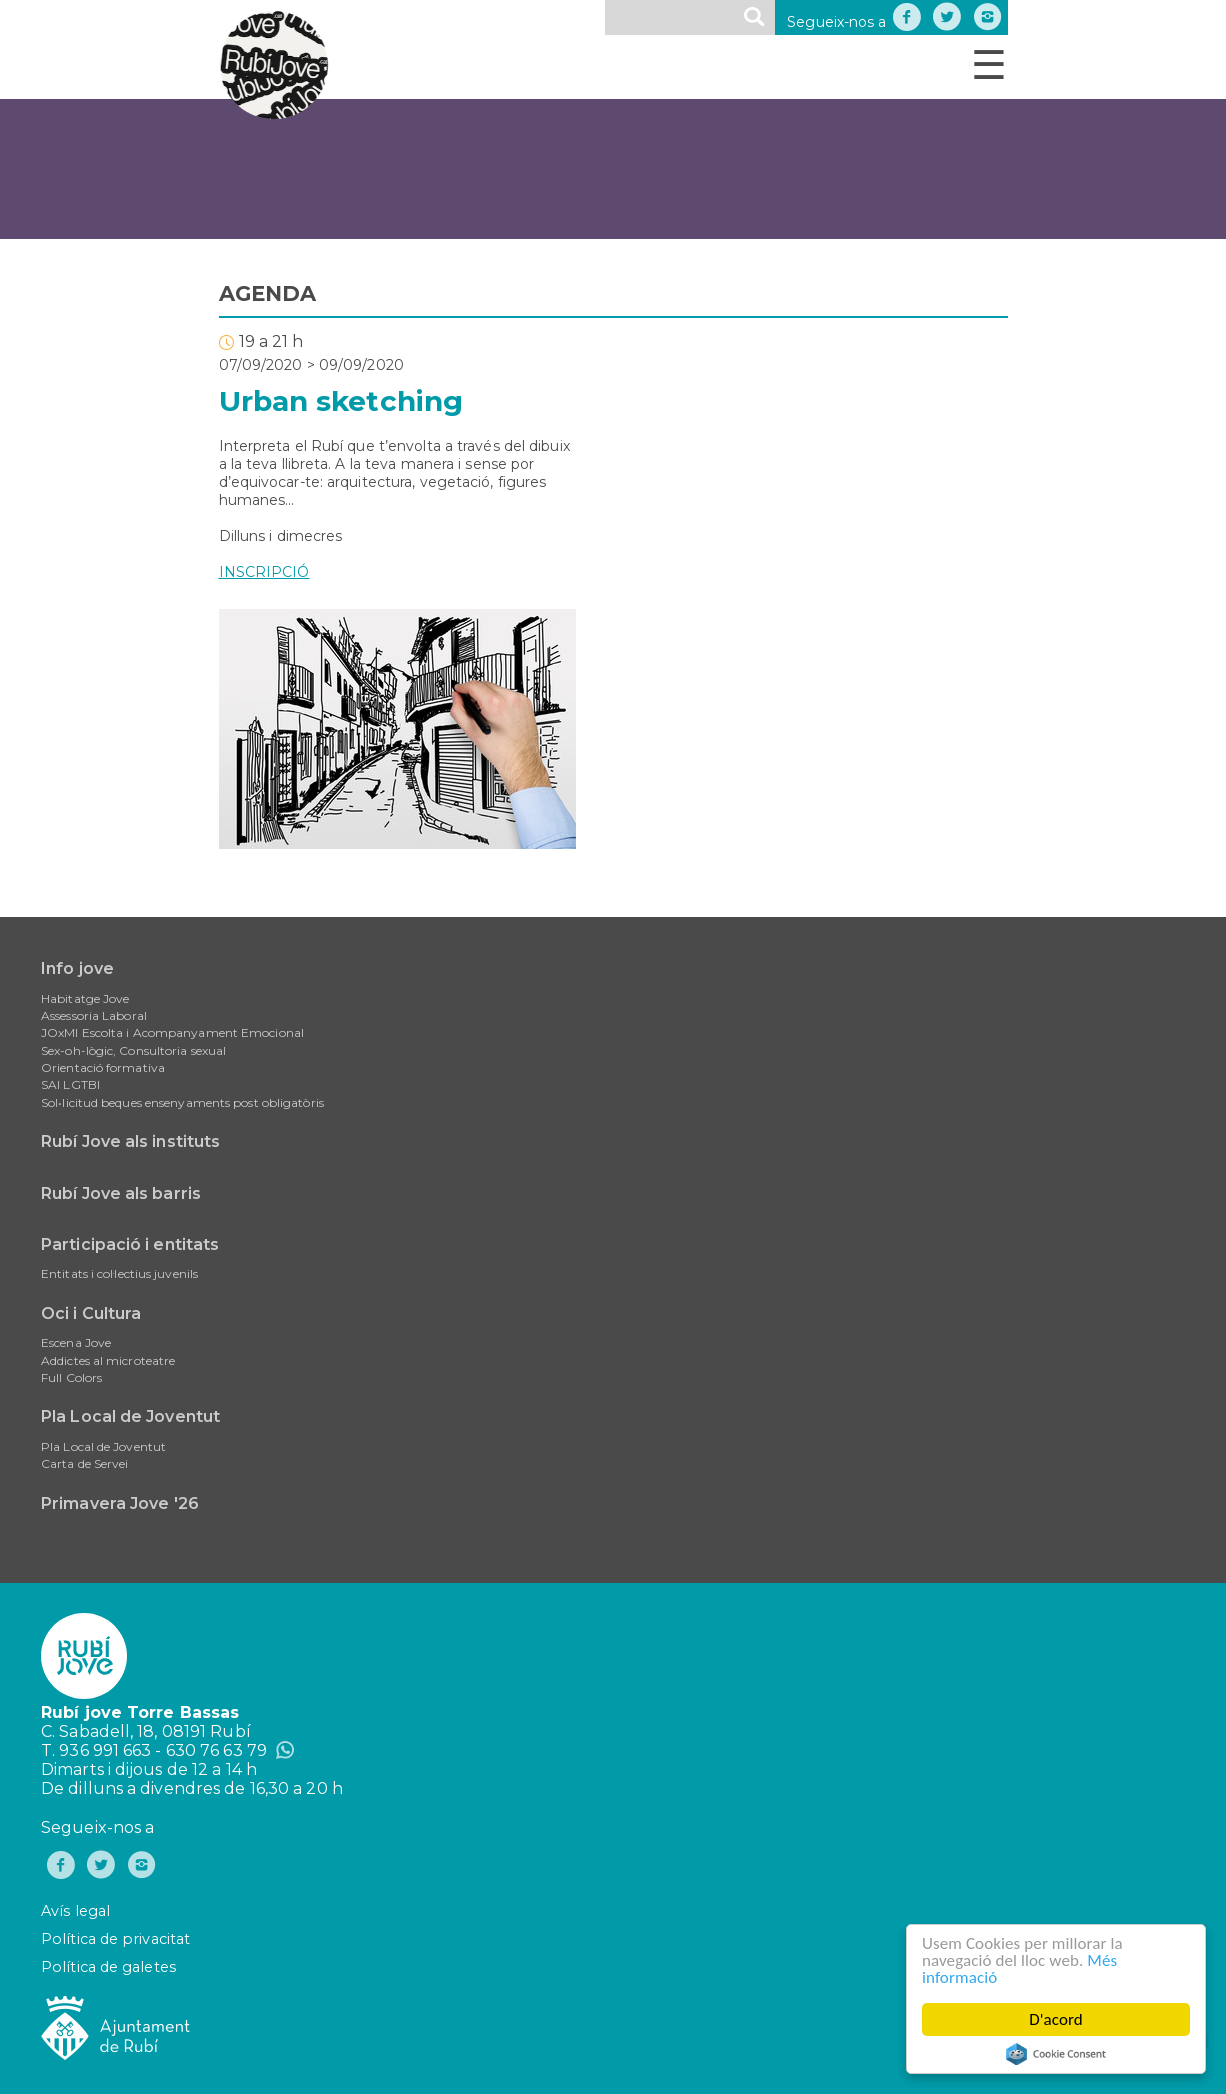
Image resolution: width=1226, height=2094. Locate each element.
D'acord (1056, 2019)
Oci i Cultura (91, 1313)
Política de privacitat (115, 1939)
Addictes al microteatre (108, 1360)
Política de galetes (108, 1967)
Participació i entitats (130, 1244)
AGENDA (268, 293)
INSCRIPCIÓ (264, 572)
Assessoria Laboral (94, 1015)
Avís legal (75, 1911)
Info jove (77, 968)
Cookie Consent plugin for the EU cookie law (1056, 2054)
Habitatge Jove (85, 998)
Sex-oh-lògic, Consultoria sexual (133, 1050)
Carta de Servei (85, 1463)
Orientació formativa (103, 1067)
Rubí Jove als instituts (130, 1141)
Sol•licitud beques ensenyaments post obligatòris (182, 1102)
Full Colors (71, 1377)
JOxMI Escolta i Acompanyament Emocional (172, 1032)
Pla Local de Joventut (130, 1416)
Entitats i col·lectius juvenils (119, 1273)
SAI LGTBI (70, 1084)
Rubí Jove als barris (121, 1193)
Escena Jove (76, 1342)
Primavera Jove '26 (120, 1503)
